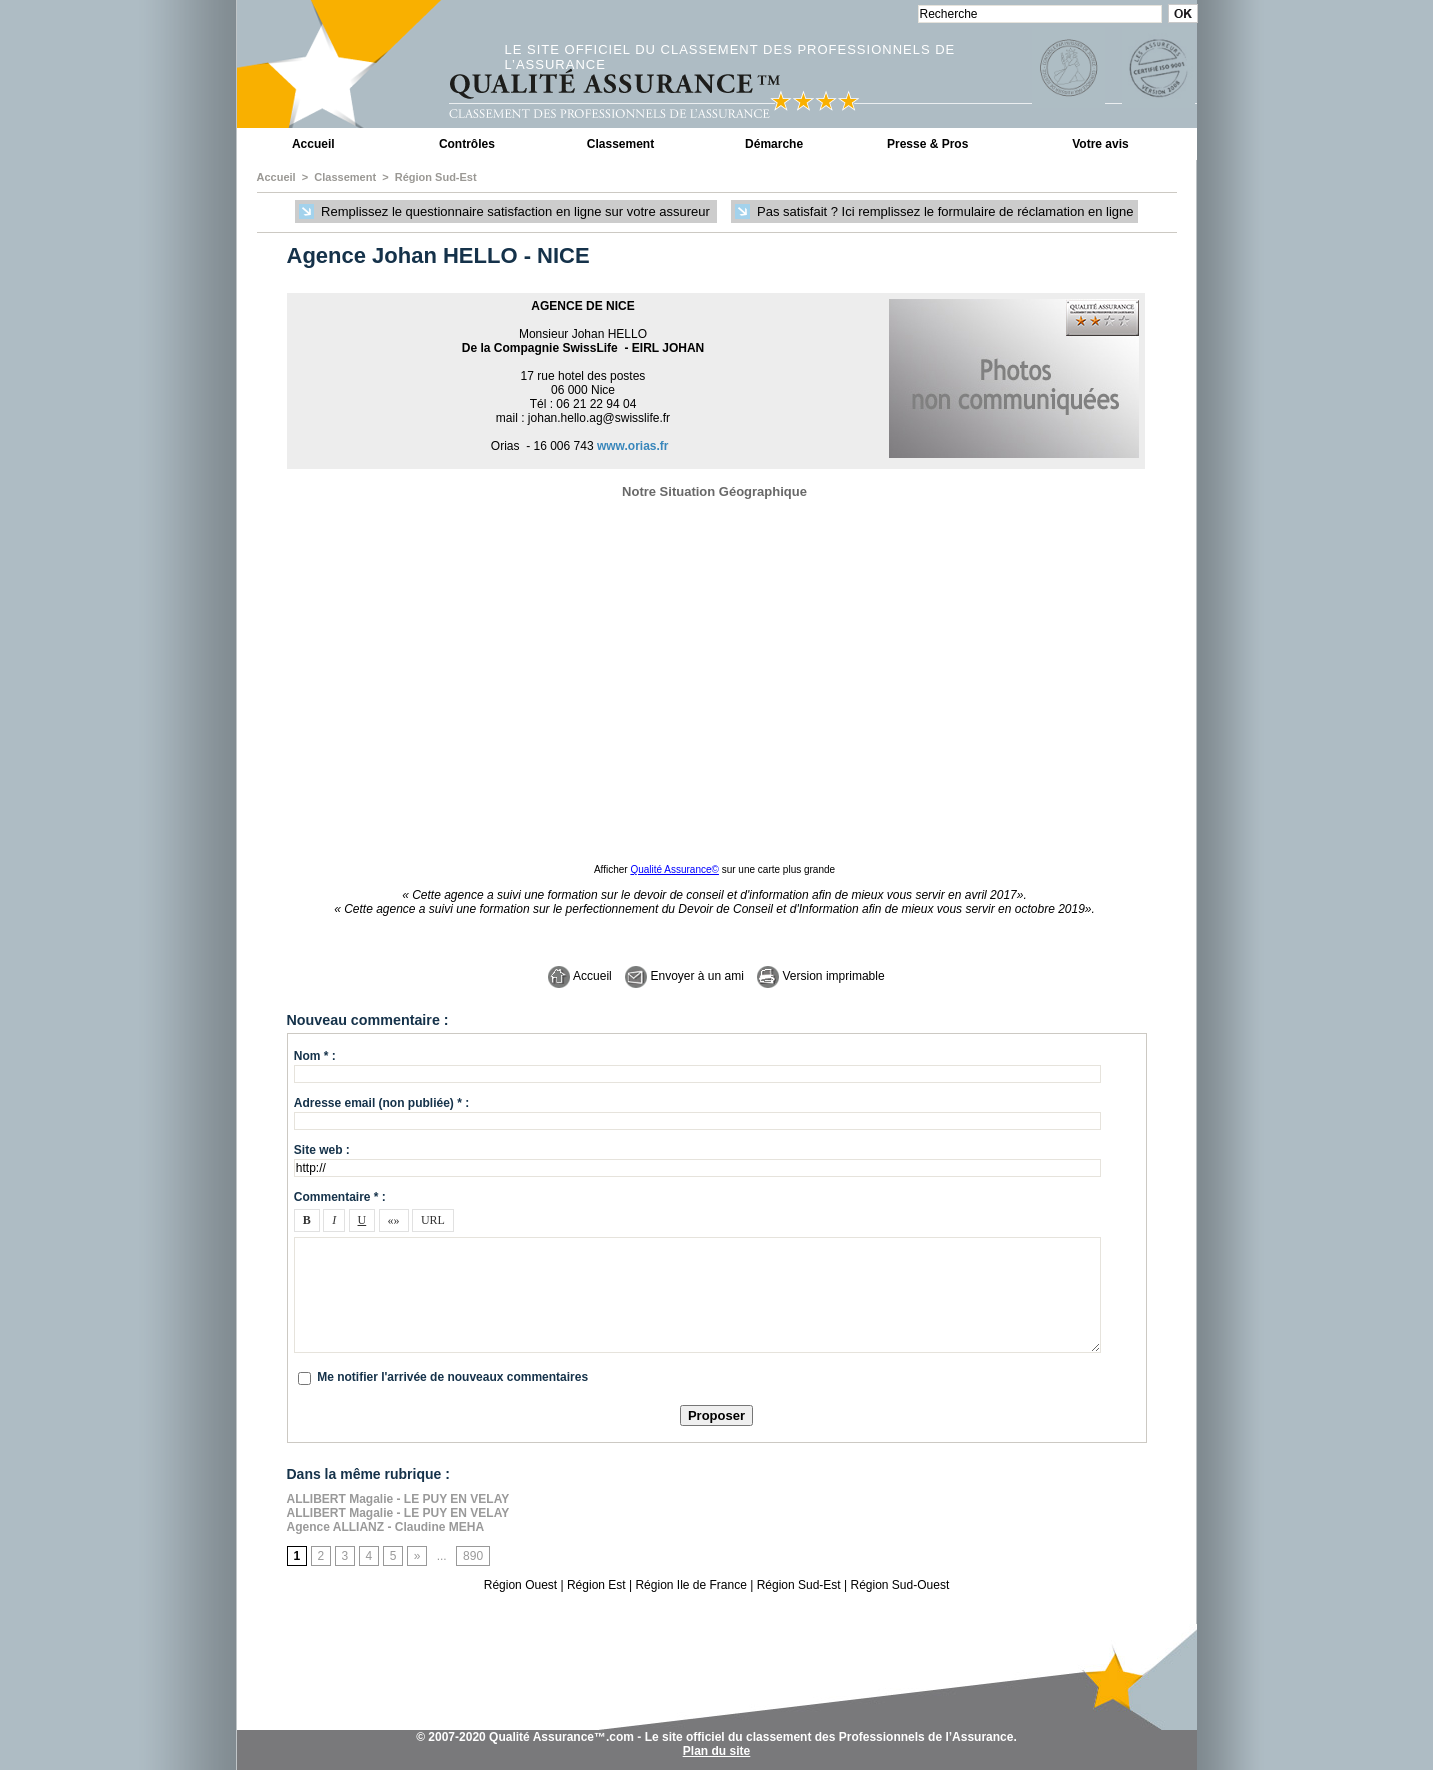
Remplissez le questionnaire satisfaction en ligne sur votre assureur (506, 212)
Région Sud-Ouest (900, 1585)
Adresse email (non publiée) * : (381, 1103)
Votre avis (1100, 144)
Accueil (313, 144)
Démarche (774, 144)
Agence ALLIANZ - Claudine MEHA (386, 1527)
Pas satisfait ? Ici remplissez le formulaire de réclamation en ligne (934, 212)
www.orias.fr (633, 446)
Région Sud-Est (436, 177)
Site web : (322, 1150)
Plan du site (716, 1751)
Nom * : (315, 1056)
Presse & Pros (927, 144)
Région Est (596, 1585)
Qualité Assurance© (674, 869)
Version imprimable (820, 976)
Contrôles (467, 144)
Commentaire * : (340, 1197)
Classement (620, 144)
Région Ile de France (690, 1585)
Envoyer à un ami (684, 976)
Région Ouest (520, 1585)
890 (473, 1556)
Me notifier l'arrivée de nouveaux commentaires (452, 1377)
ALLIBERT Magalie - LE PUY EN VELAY (398, 1499)
